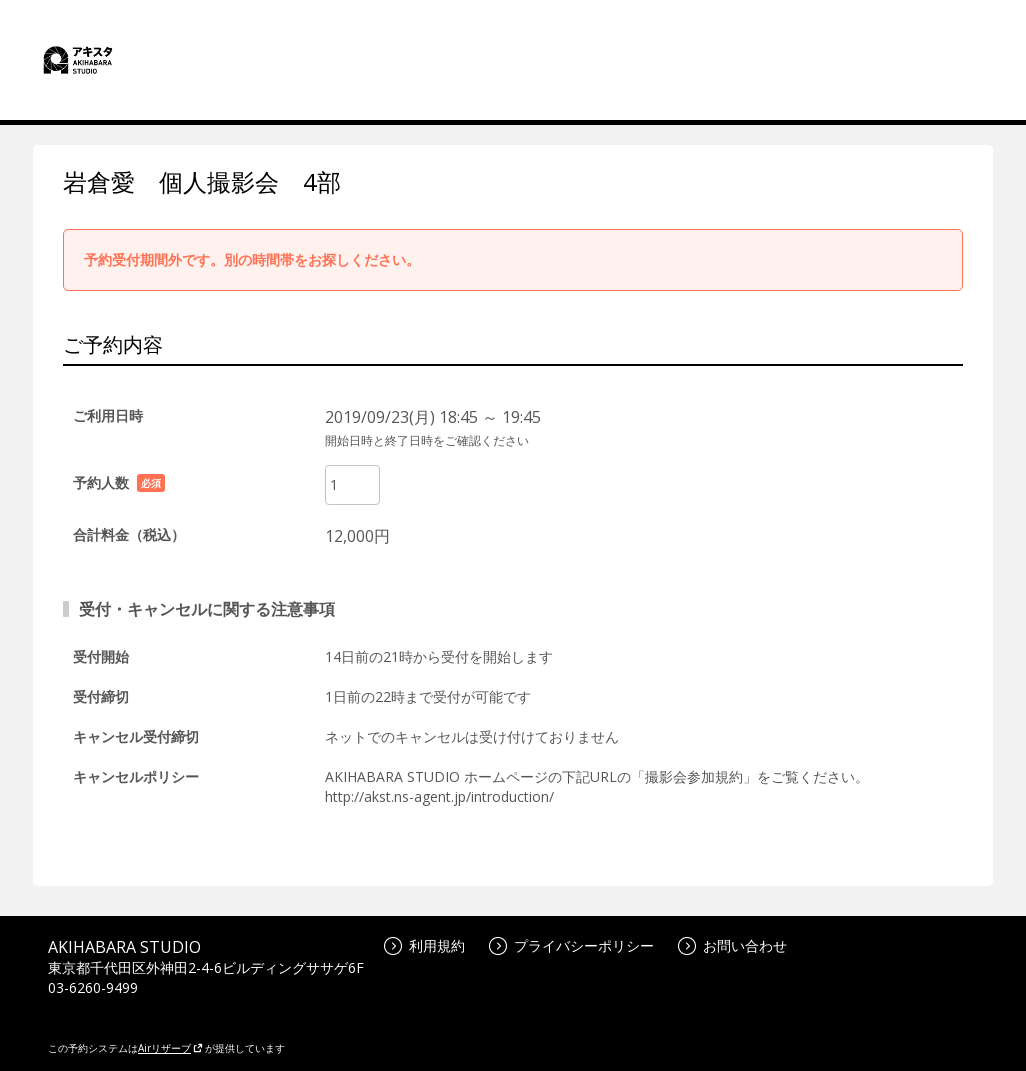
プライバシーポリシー (571, 945)
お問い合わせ (732, 945)
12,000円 (357, 536)
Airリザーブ (170, 1048)
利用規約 (424, 945)
